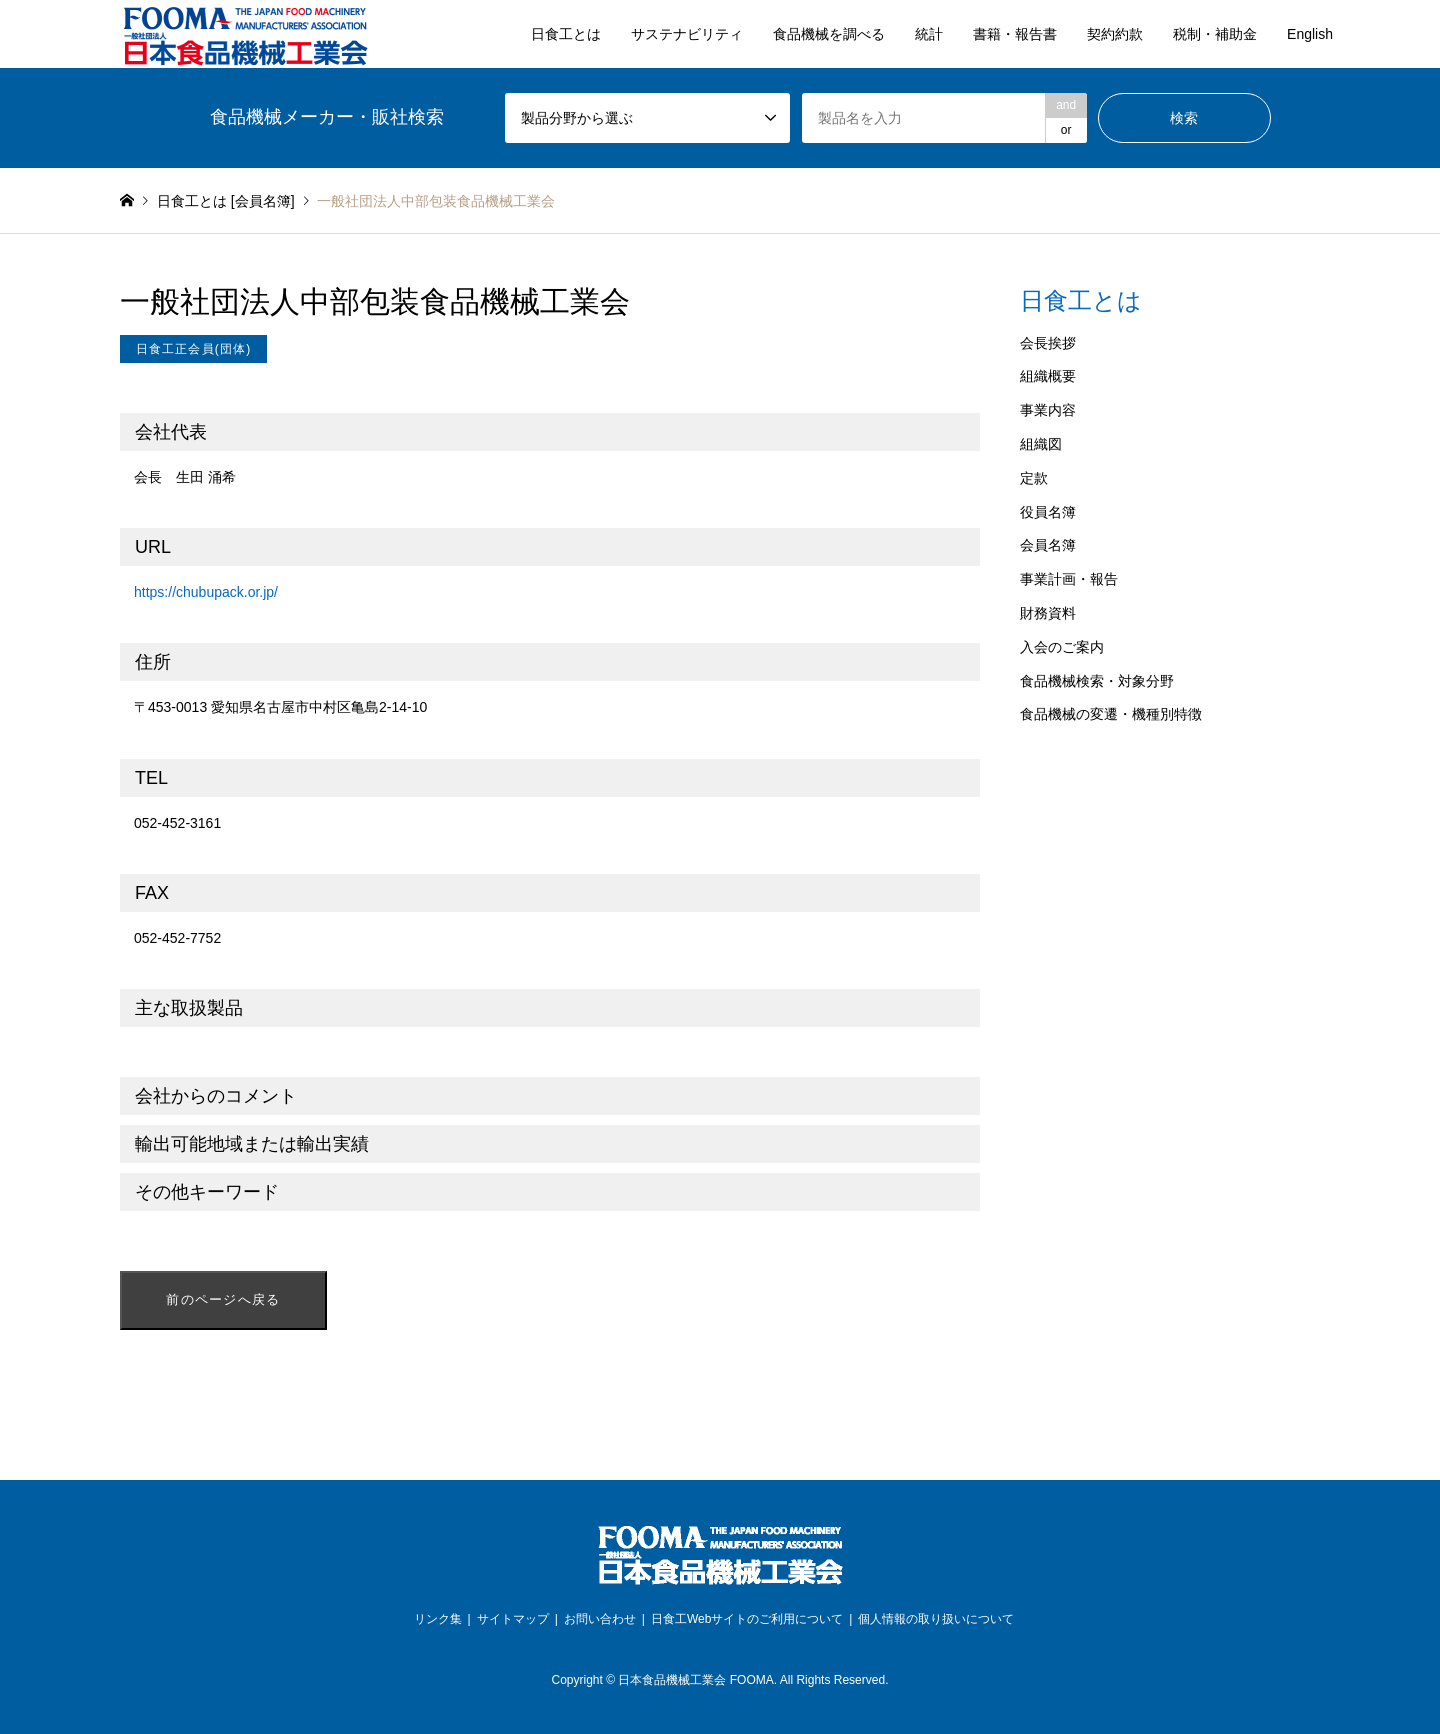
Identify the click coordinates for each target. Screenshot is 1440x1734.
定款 (1034, 478)
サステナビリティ (687, 34)
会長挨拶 (1048, 343)
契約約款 (1115, 34)
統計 (929, 34)
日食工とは (566, 34)
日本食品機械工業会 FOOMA (695, 1680)
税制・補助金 (1215, 34)
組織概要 (1048, 376)
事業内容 (1048, 410)
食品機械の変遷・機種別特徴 (1111, 714)
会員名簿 (1048, 545)
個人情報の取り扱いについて (936, 1619)
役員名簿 (1048, 512)
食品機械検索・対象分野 (1097, 681)
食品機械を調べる (829, 34)
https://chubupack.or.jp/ (206, 592)
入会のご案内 (1062, 647)
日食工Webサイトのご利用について (747, 1619)
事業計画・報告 (1069, 579)
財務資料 (1048, 613)
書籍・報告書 (1015, 34)
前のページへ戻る (223, 1299)
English (1310, 34)
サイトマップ (513, 1619)
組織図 (1041, 444)
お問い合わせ (600, 1619)
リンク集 (438, 1619)
